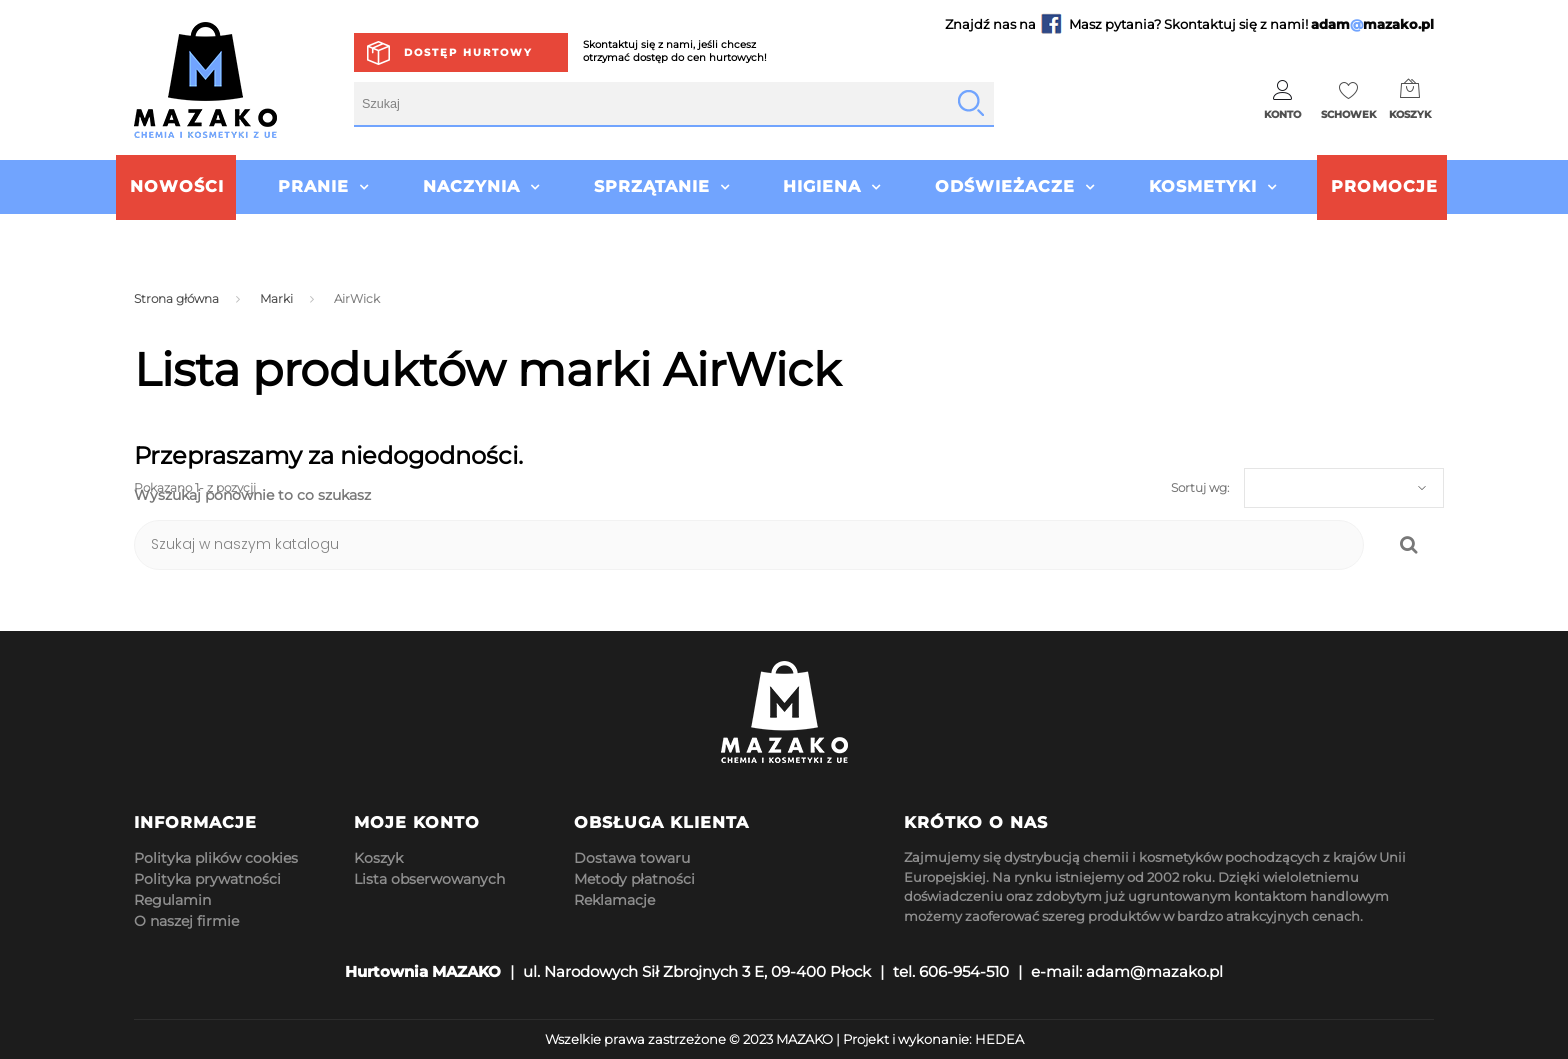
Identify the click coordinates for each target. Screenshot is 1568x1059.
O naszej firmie (186, 921)
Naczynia (471, 186)
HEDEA (999, 1039)
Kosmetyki (1203, 186)
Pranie (313, 186)
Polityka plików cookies (216, 858)
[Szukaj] (749, 545)
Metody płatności (634, 879)
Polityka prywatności (207, 879)
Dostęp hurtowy (468, 52)
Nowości (177, 186)
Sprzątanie (652, 186)
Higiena (822, 186)
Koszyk (378, 858)
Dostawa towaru (632, 858)
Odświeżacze (1005, 186)
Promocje (1384, 186)
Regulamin (172, 900)
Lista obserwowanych (429, 879)
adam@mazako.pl (1154, 971)
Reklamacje (614, 900)
